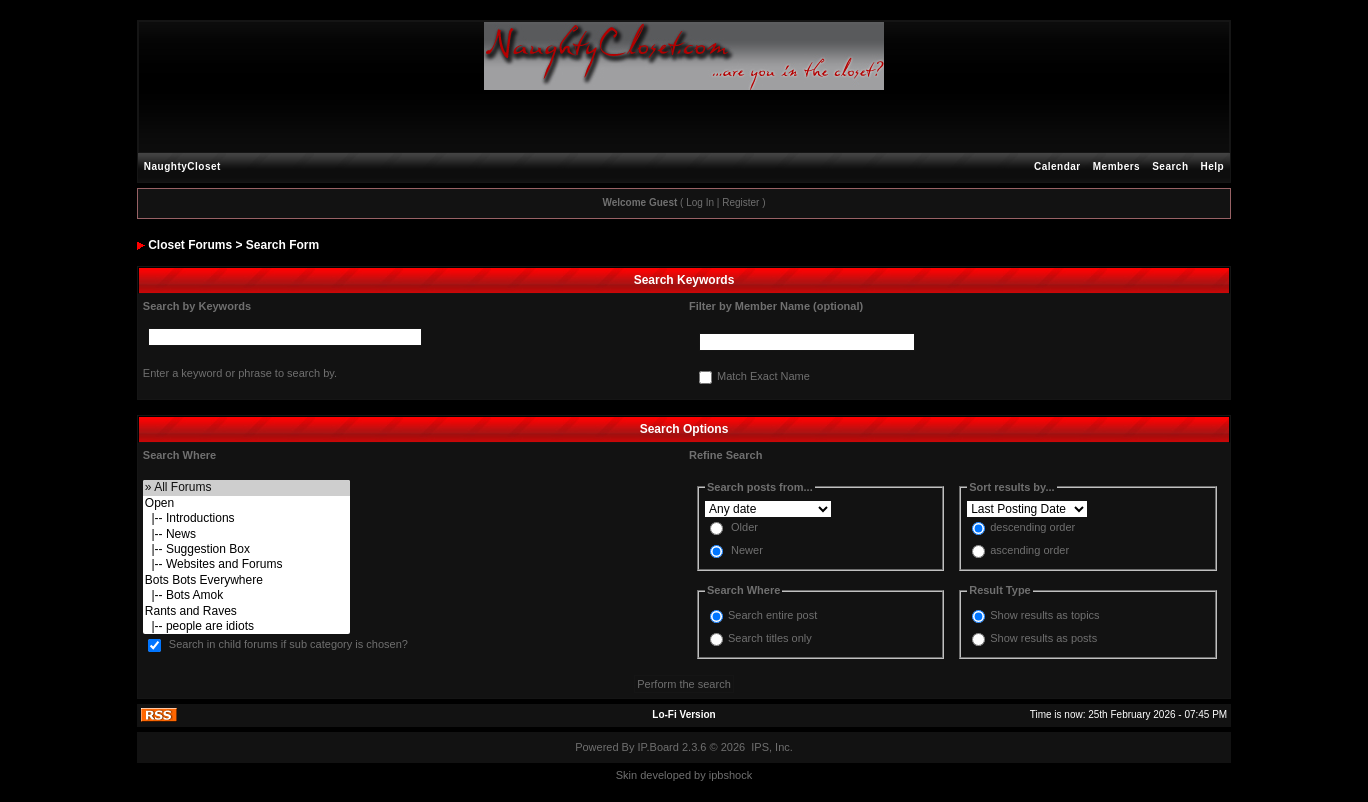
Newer (747, 551)
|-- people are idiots (246, 626)
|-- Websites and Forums (246, 564)
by (700, 775)
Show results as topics (1044, 615)
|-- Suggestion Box (246, 549)
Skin (626, 775)
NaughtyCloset (182, 166)
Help (1213, 166)
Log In (700, 202)
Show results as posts (1043, 638)
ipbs (719, 775)
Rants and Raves (246, 611)
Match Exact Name (763, 377)
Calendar (1057, 166)
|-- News (246, 534)
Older (744, 528)
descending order (1032, 528)
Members (1116, 166)
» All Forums (246, 487)
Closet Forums (190, 245)
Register (740, 202)
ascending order (1029, 551)
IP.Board (658, 747)
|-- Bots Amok (246, 595)
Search (1170, 166)
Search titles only (770, 638)
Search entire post (772, 615)
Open (246, 503)
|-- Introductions (246, 518)
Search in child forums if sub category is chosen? (288, 645)
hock (740, 775)
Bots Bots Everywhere (246, 580)
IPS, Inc (770, 747)
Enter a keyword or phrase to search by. (240, 373)
